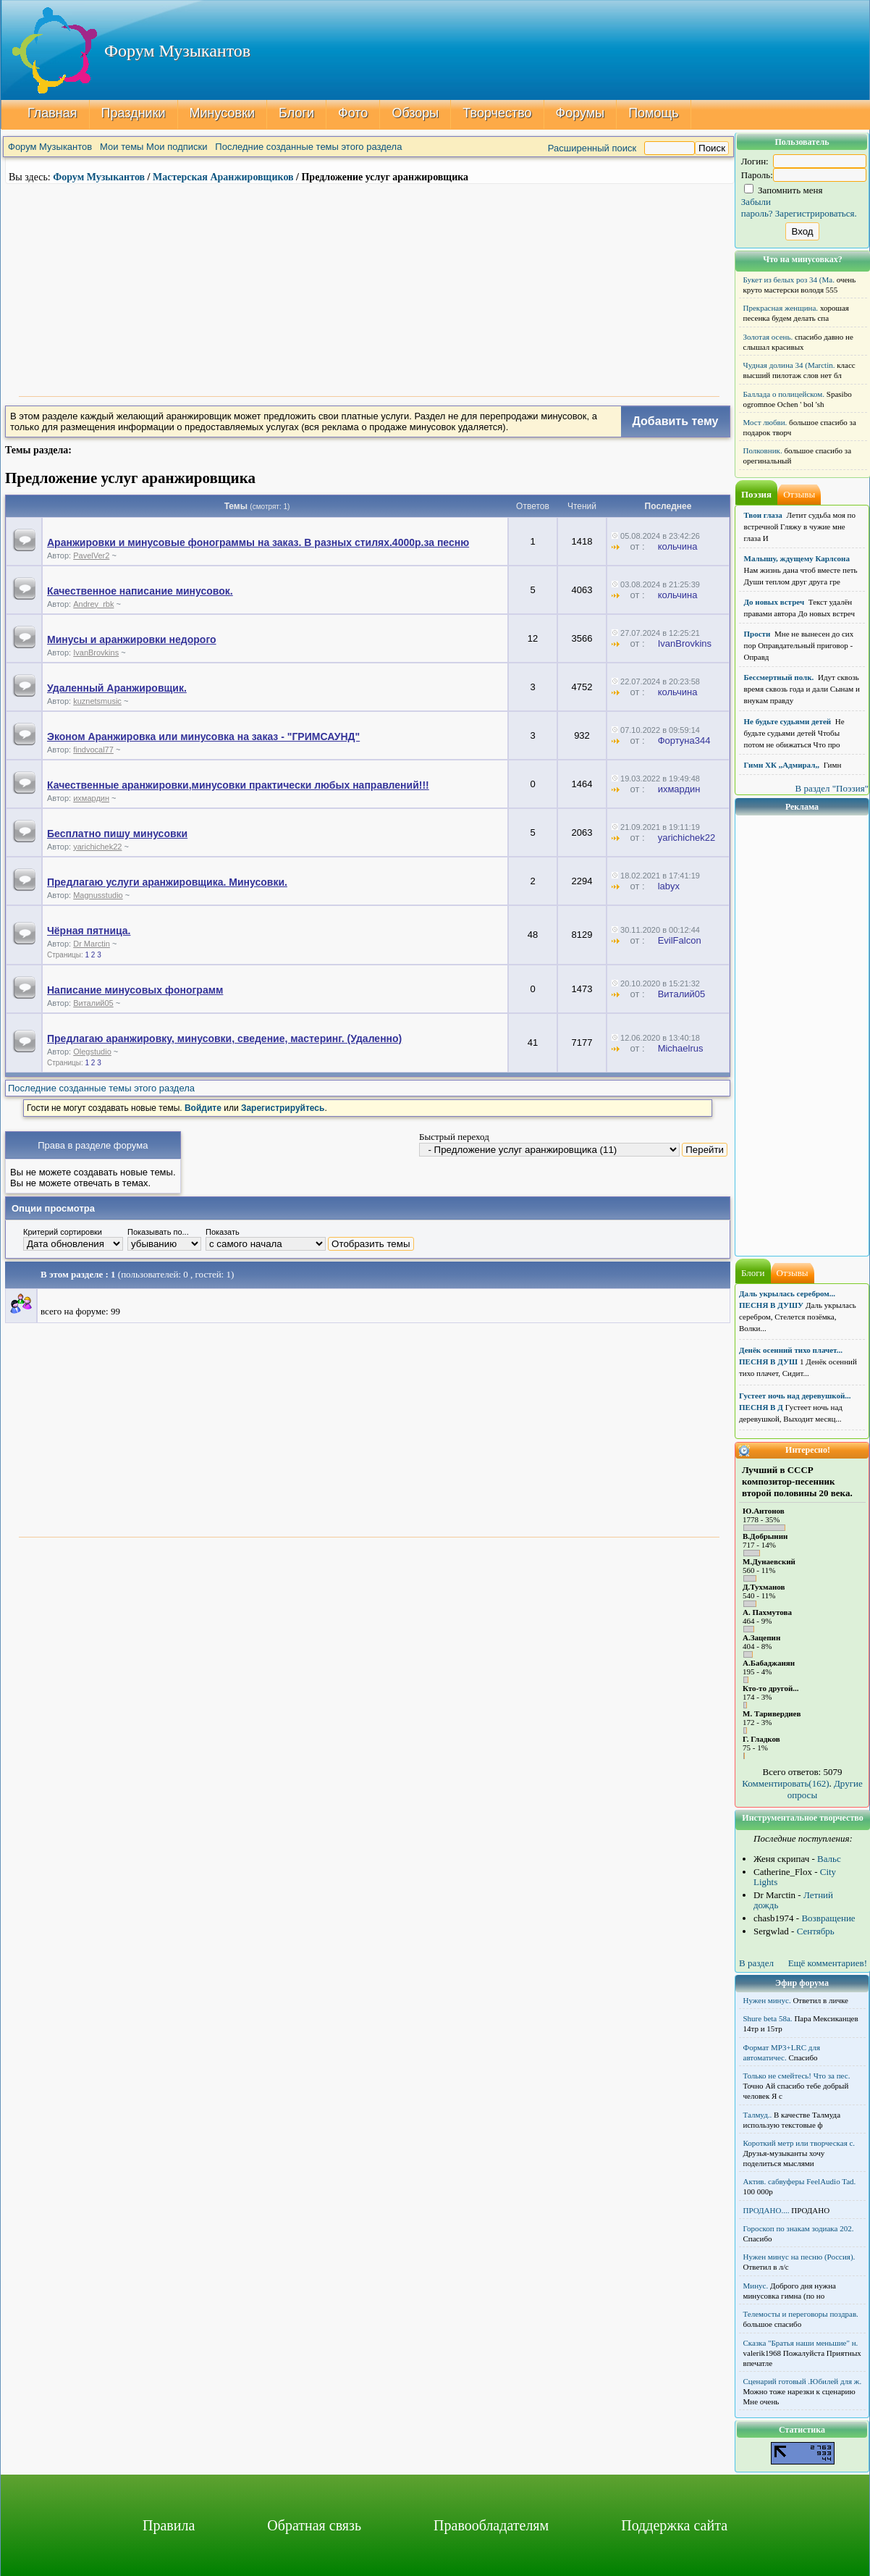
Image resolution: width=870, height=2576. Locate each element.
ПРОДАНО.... (766, 2210)
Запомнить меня (783, 190)
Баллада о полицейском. (784, 394)
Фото (353, 113)
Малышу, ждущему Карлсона (797, 558)
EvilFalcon (679, 940)
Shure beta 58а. (768, 2018)
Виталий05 (93, 1003)
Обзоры (415, 113)
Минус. (756, 2285)
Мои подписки (176, 146)
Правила (169, 2525)
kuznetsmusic (97, 701)
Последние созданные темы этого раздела (308, 146)
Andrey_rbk (93, 604)
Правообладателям (491, 2525)
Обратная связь (314, 2525)
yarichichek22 (97, 846)
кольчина (678, 546)
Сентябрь (816, 1931)
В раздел (756, 1963)
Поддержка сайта (674, 2525)
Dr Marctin (91, 943)
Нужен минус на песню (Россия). (799, 2256)
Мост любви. (765, 422)
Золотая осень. (768, 336)
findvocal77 (93, 749)
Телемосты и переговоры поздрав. (800, 2313)
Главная (52, 113)
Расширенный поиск (592, 148)
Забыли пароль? (757, 207)
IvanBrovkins (96, 652)
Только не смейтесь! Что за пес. (796, 2075)
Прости (757, 633)
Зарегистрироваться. (816, 213)
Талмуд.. (757, 2114)
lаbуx (669, 886)
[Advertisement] (369, 288)
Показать (223, 1232)
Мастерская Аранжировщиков (223, 177)
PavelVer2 (91, 555)
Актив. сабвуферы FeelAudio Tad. (799, 2181)
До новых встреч (774, 601)
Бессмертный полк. (779, 677)
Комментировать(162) (785, 1783)
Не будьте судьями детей (788, 721)
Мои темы (121, 146)
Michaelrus (681, 1048)
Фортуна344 (684, 740)
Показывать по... (158, 1232)
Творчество (497, 113)
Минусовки (222, 113)
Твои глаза (763, 515)
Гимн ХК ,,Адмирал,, (781, 764)
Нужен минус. (767, 2000)
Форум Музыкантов (50, 146)
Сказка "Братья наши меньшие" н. (800, 2342)
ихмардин (91, 798)
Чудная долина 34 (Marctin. (789, 365)
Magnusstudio (98, 895)
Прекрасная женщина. (781, 307)
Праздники (133, 113)
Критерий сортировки (62, 1232)
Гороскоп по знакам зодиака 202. (798, 2228)
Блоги (296, 113)
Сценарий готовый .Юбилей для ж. (802, 2381)
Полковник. (762, 450)
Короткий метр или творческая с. (799, 2143)
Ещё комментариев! (827, 1963)
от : (633, 546)
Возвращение (828, 1918)
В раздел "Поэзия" (832, 788)
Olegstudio (92, 1051)
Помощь (653, 113)
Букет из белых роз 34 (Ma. (789, 279)
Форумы (580, 113)
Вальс (829, 1858)
